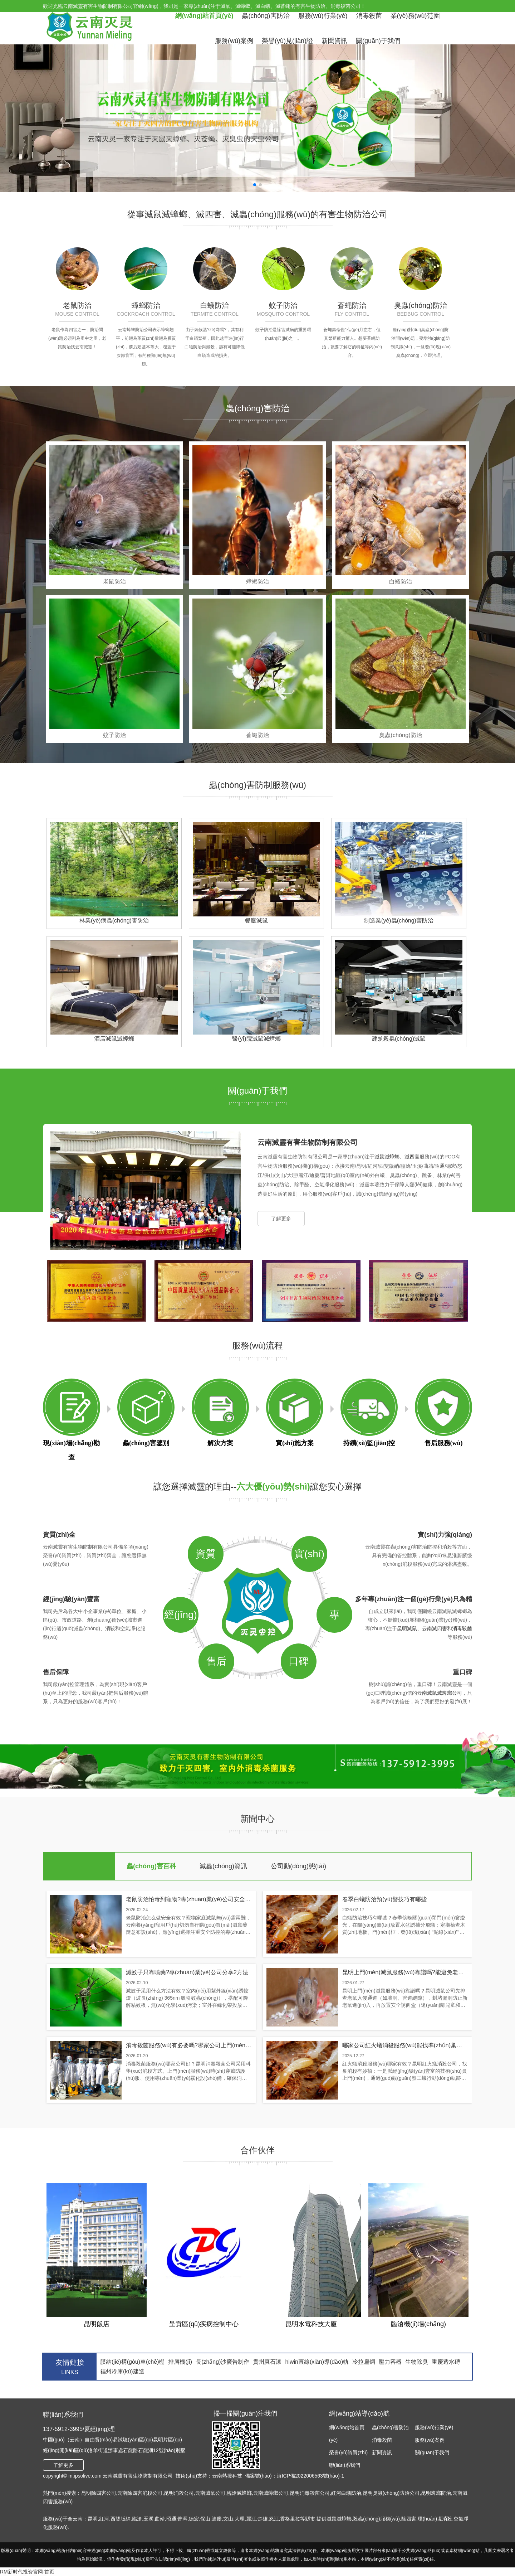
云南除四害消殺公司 (139, 2493)
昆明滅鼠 (407, 1628)
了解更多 (281, 1218)
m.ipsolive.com (85, 2476)
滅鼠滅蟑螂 (386, 1156)
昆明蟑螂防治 (436, 2493)
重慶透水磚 (446, 2362)
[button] (254, 184)
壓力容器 (390, 2362)
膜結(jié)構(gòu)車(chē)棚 (132, 2362)
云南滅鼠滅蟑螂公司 (439, 1693)
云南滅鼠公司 (210, 2493)
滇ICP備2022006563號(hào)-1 (310, 2476)
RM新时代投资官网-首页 (27, 2572)
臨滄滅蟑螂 (239, 2493)
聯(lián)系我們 (344, 2465)
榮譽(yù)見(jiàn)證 (287, 40)
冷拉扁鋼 (363, 2362)
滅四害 (412, 1156)
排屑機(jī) (180, 2362)
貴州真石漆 (267, 2362)
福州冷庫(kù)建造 (122, 2371)
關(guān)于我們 (378, 40)
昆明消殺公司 (179, 2493)
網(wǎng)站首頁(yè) (204, 15)
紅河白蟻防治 (346, 2493)
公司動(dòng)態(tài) (298, 1866)
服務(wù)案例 (234, 40)
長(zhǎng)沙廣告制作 (222, 2362)
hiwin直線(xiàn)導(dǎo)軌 (317, 2362)
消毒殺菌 (369, 15)
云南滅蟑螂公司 (270, 2493)
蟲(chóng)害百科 (151, 1866)
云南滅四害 (434, 1628)
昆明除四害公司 (98, 2493)
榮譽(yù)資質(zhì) (348, 2452)
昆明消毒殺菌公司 (310, 2493)
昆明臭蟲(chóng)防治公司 (391, 2493)
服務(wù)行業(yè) (323, 15)
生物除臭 (416, 2362)
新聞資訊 (334, 40)
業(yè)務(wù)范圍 (415, 15)
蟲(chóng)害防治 (265, 15)
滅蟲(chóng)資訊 (223, 1866)
